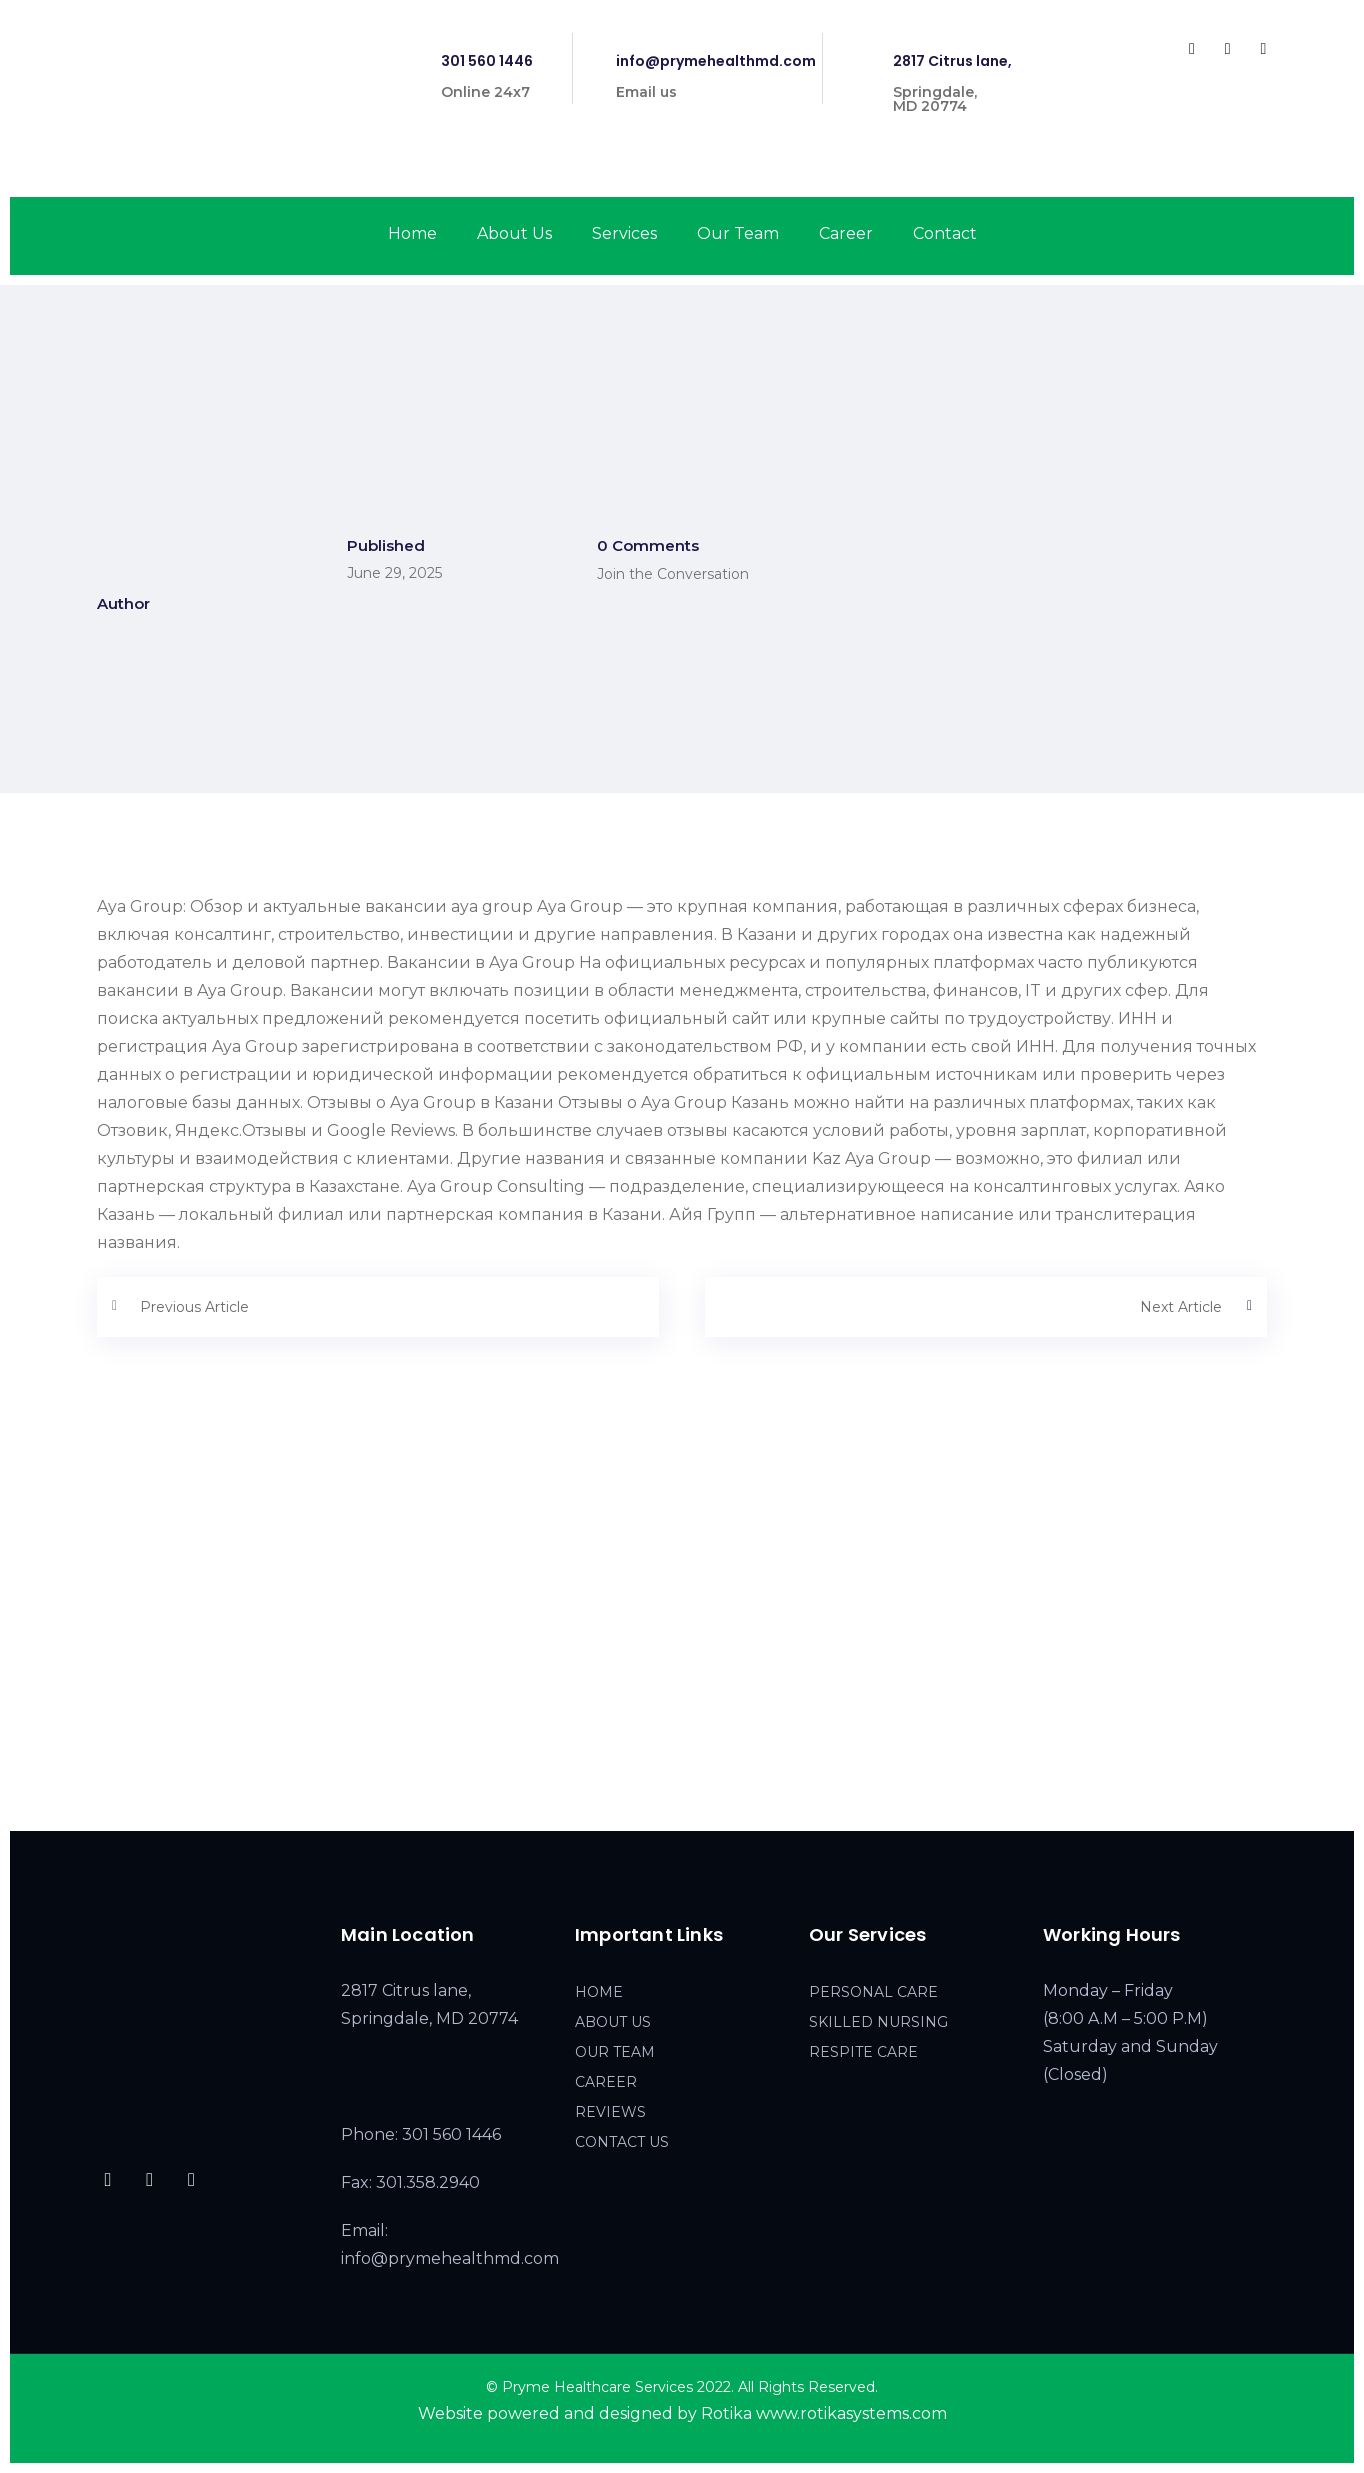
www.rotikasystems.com (851, 2413)
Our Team (738, 233)
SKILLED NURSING (878, 2022)
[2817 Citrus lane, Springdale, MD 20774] (682, 1647)
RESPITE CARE (863, 2052)
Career (846, 233)
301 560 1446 (487, 61)
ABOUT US (613, 2022)
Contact (945, 233)
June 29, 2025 (394, 573)
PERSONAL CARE (873, 1992)
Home (412, 233)
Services (624, 233)
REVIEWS (610, 2112)
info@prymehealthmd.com (716, 61)
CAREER (606, 2082)
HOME (599, 1992)
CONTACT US (622, 2142)
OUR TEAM (615, 2052)
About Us (514, 233)
